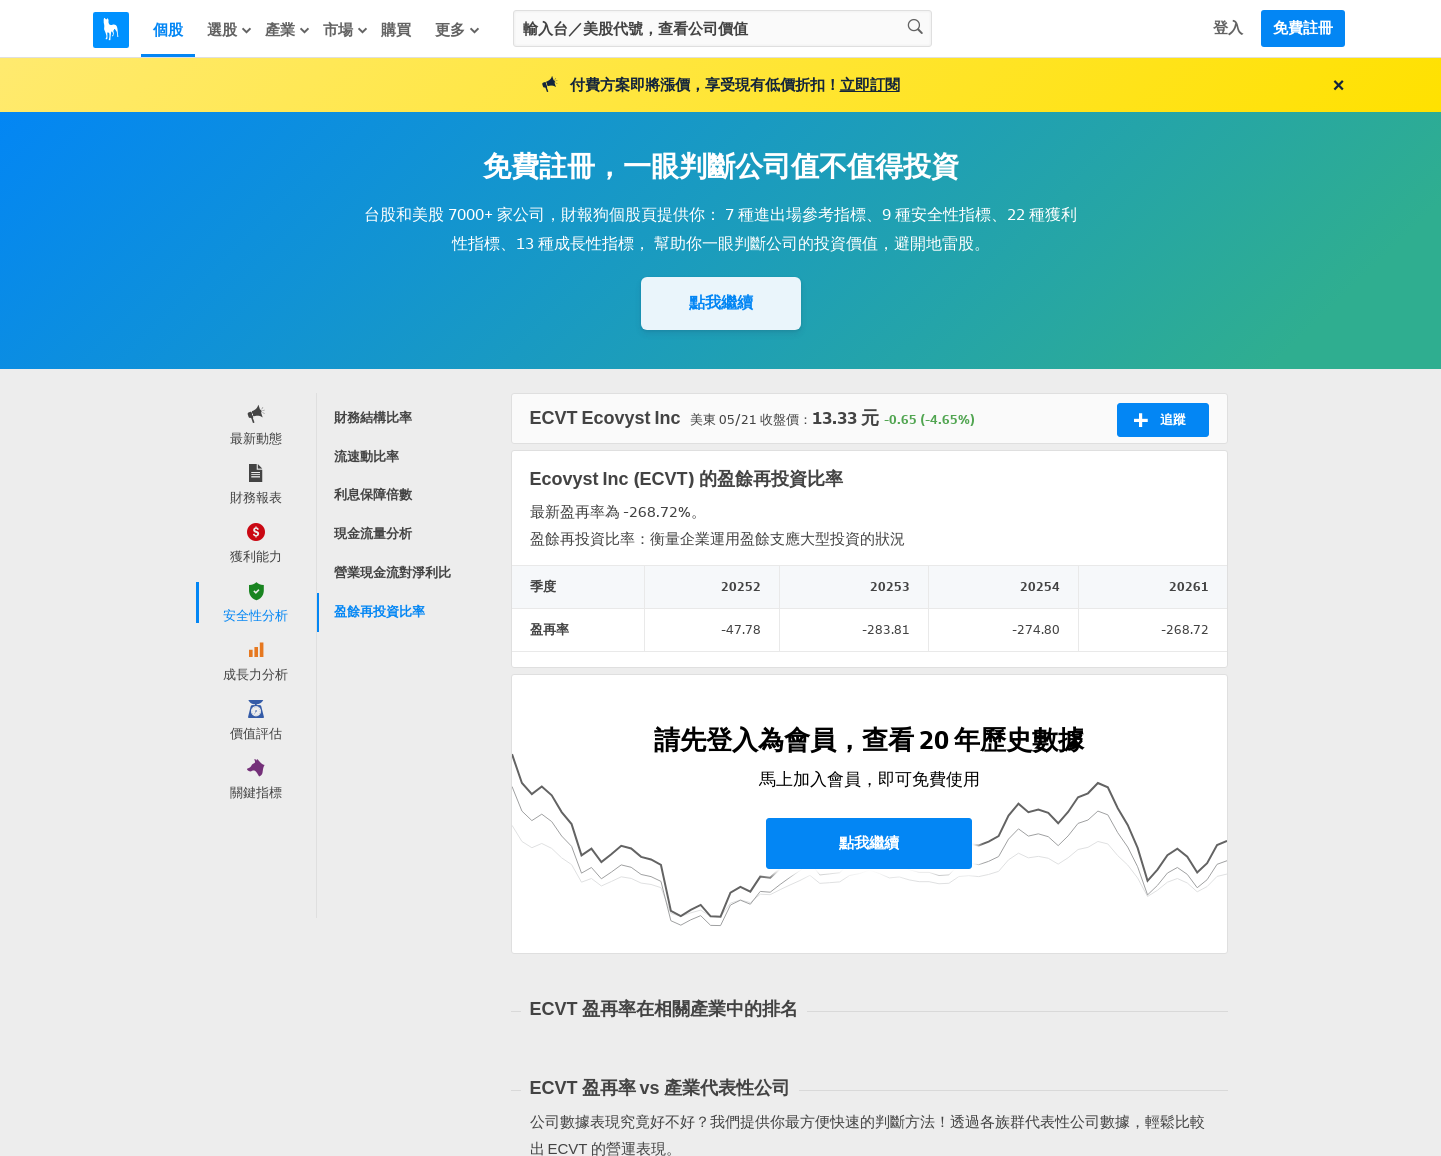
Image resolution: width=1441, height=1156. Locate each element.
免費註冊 (1303, 28)
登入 (1228, 28)
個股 (168, 30)
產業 (288, 30)
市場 (346, 30)
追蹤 (1159, 420)
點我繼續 (721, 302)
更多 (458, 30)
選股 (230, 30)
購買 (396, 30)
